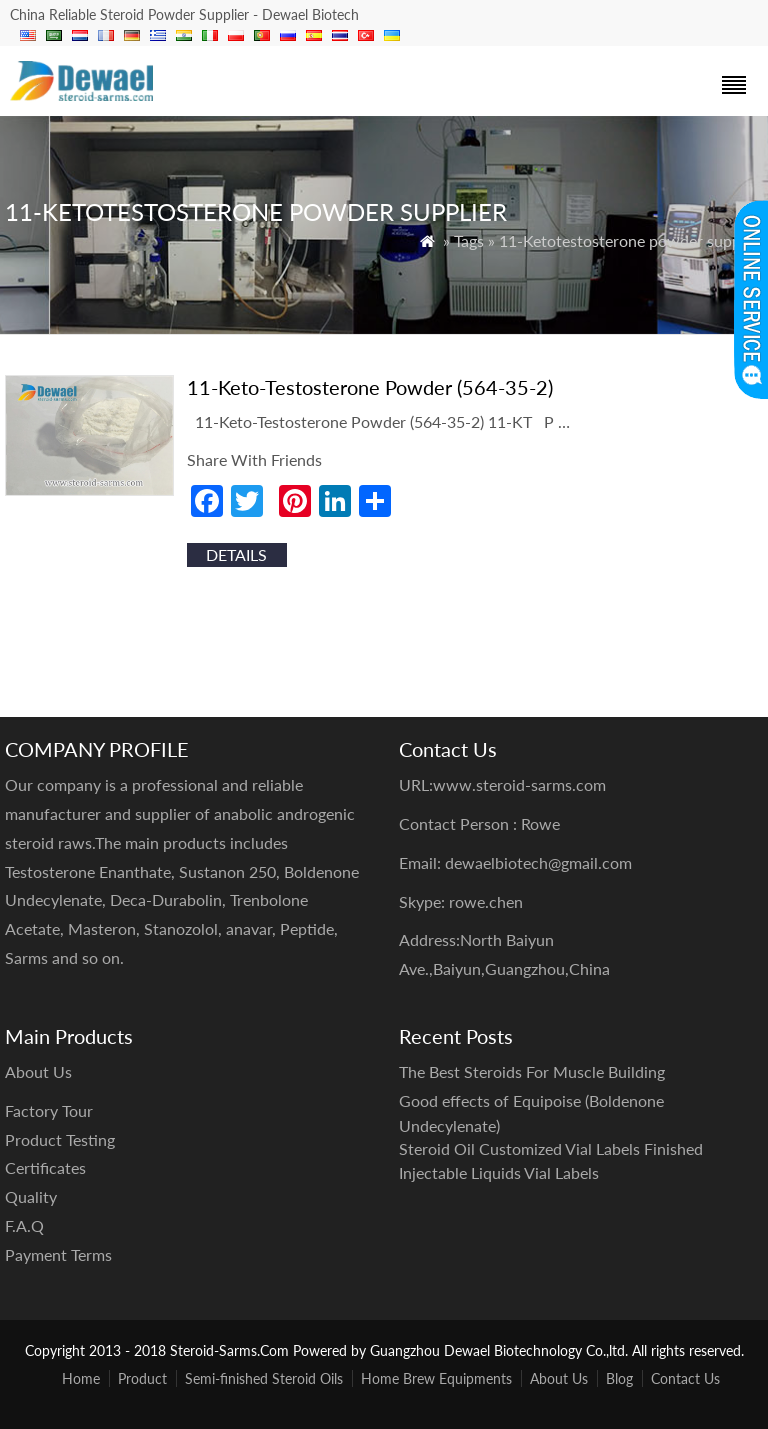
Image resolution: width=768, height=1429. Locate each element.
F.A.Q (24, 1225)
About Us (559, 1378)
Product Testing (60, 1139)
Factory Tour (49, 1110)
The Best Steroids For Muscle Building (532, 1071)
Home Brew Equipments (436, 1378)
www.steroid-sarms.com (519, 784)
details (236, 554)
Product (142, 1378)
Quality (31, 1196)
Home (81, 1378)
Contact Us (685, 1378)
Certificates (45, 1167)
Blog (619, 1378)
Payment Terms (58, 1254)
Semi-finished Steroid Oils (264, 1378)
